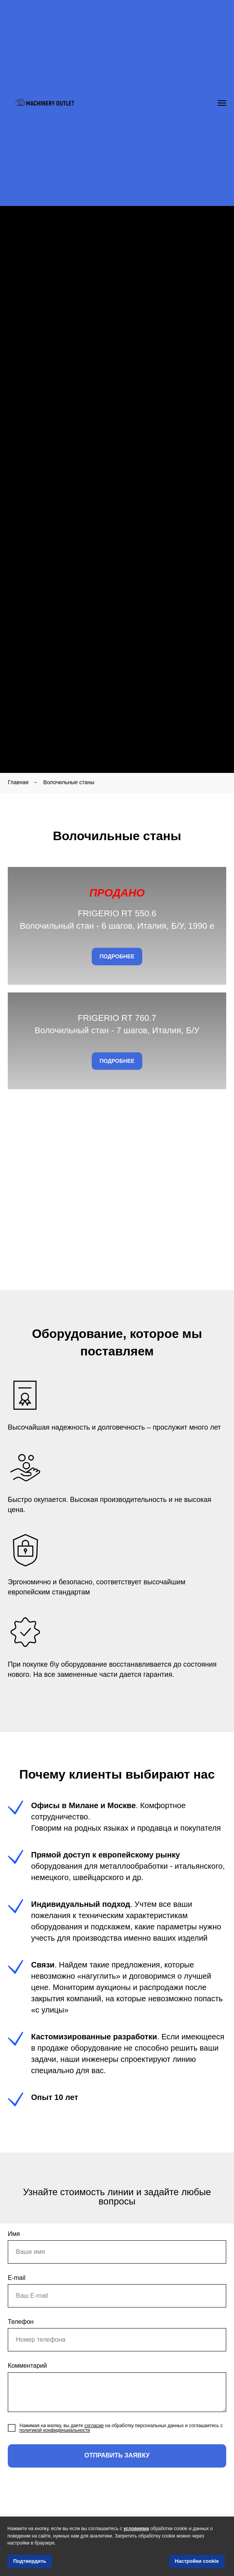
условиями (136, 2528)
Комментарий (27, 2386)
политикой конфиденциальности (54, 2450)
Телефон (20, 2342)
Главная (18, 782)
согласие (94, 2446)
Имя (14, 2254)
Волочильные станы (68, 782)
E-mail (16, 2298)
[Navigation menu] (222, 103)
